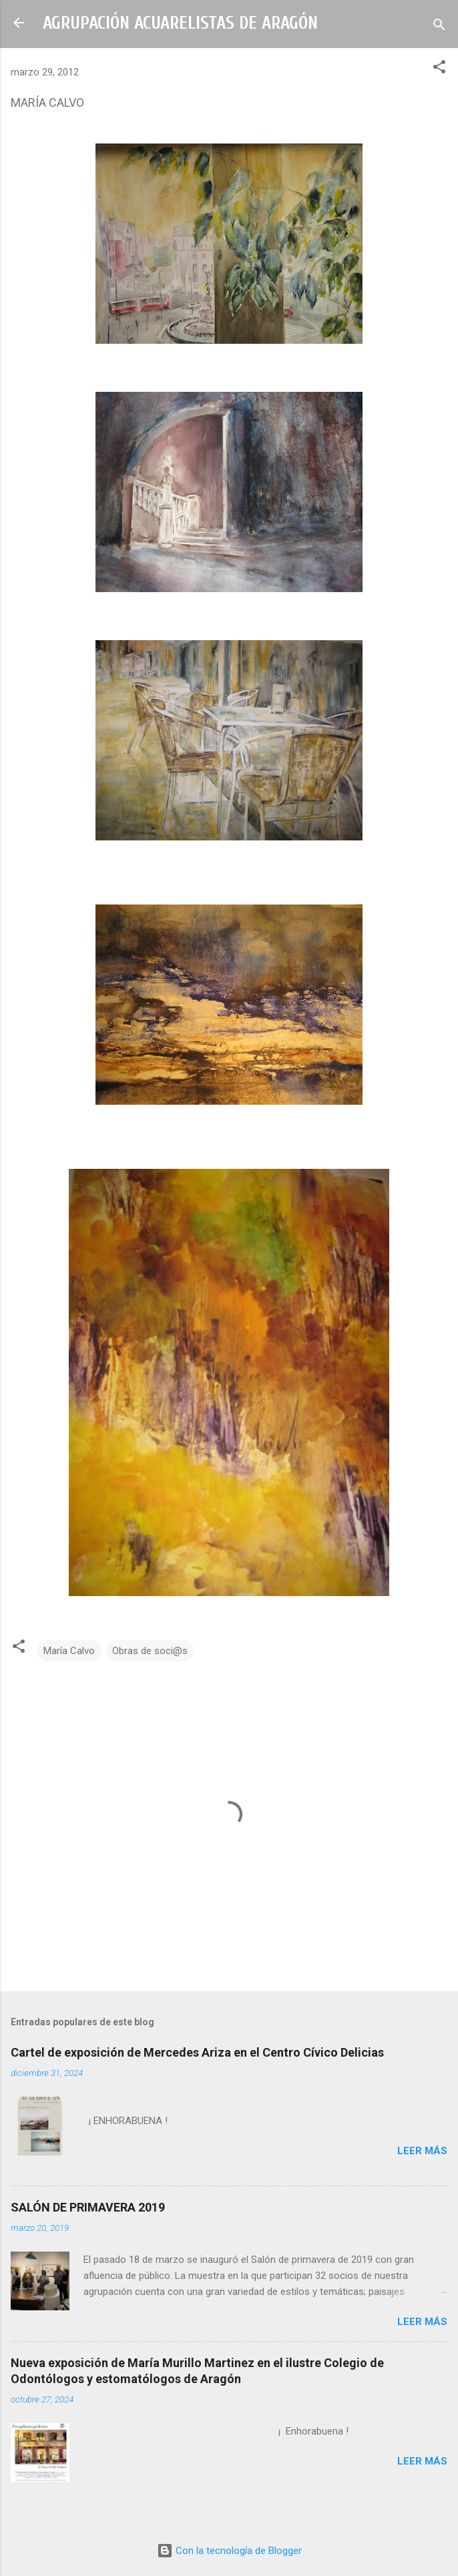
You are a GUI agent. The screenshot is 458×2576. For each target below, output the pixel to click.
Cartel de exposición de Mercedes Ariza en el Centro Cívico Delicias (197, 2052)
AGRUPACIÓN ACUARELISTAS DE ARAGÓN (180, 23)
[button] (439, 69)
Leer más (422, 2151)
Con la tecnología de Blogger (229, 2551)
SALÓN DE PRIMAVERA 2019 (88, 2207)
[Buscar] (439, 27)
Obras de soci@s (150, 1651)
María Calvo (69, 1651)
